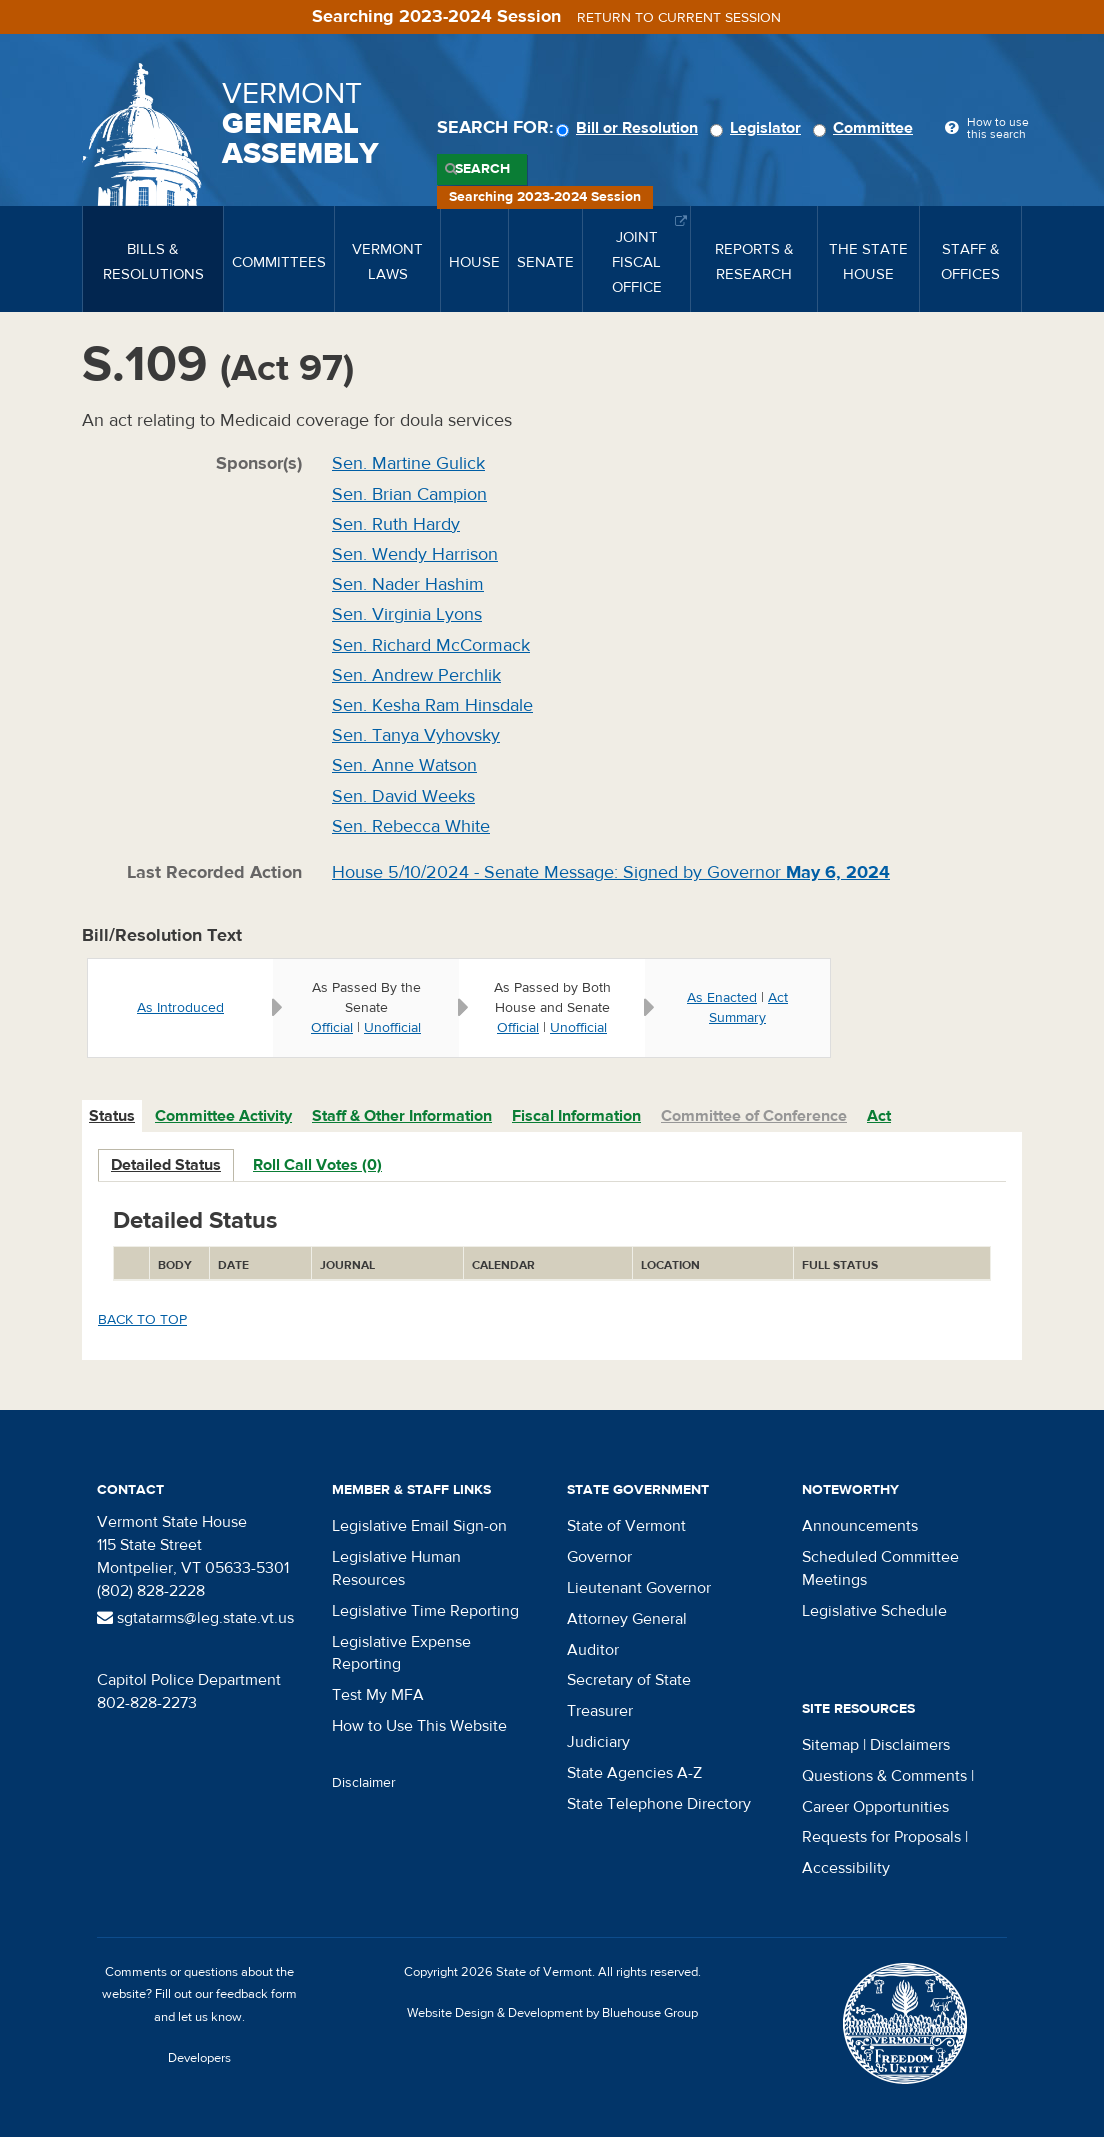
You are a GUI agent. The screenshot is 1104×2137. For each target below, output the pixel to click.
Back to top (142, 1320)
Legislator (758, 128)
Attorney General (627, 1619)
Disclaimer (364, 1783)
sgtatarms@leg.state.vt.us (195, 1618)
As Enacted (722, 998)
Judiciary (598, 1742)
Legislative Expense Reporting (401, 1653)
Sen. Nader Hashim (408, 584)
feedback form (256, 1994)
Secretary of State (629, 1680)
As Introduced (180, 1008)
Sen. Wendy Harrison (415, 554)
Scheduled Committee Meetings (880, 1568)
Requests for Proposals (881, 1837)
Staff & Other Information (402, 1116)
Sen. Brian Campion (409, 494)
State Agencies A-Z (634, 1773)
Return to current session (679, 18)
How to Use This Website (419, 1726)
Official (332, 1028)
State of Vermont (626, 1526)
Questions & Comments (884, 1776)
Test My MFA (378, 1695)
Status (112, 1116)
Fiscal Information (576, 1116)
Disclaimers (910, 1745)
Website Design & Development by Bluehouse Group (552, 2013)
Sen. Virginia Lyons (407, 614)
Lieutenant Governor (639, 1588)
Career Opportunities (875, 1807)
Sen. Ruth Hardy (396, 524)
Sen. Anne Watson (404, 765)
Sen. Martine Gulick (408, 463)
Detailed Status (166, 1165)
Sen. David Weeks (403, 796)
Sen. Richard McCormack (431, 645)
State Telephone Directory (659, 1804)
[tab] (113, 1116)
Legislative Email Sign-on (419, 1526)
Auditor (593, 1650)
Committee (866, 128)
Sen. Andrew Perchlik (416, 675)
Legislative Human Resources (396, 1568)
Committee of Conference (754, 1116)
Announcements (860, 1526)
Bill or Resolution (630, 128)
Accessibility (846, 1868)
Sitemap (830, 1745)
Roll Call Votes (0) (317, 1165)
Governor (599, 1557)
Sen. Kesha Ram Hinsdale (432, 705)
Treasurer (600, 1711)
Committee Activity (223, 1116)
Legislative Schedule (874, 1611)
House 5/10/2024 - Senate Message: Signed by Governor (611, 872)
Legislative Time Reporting (425, 1611)
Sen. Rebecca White (411, 826)
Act (879, 1116)
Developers (199, 2058)
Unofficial (392, 1028)
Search (482, 169)
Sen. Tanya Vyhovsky (416, 735)
